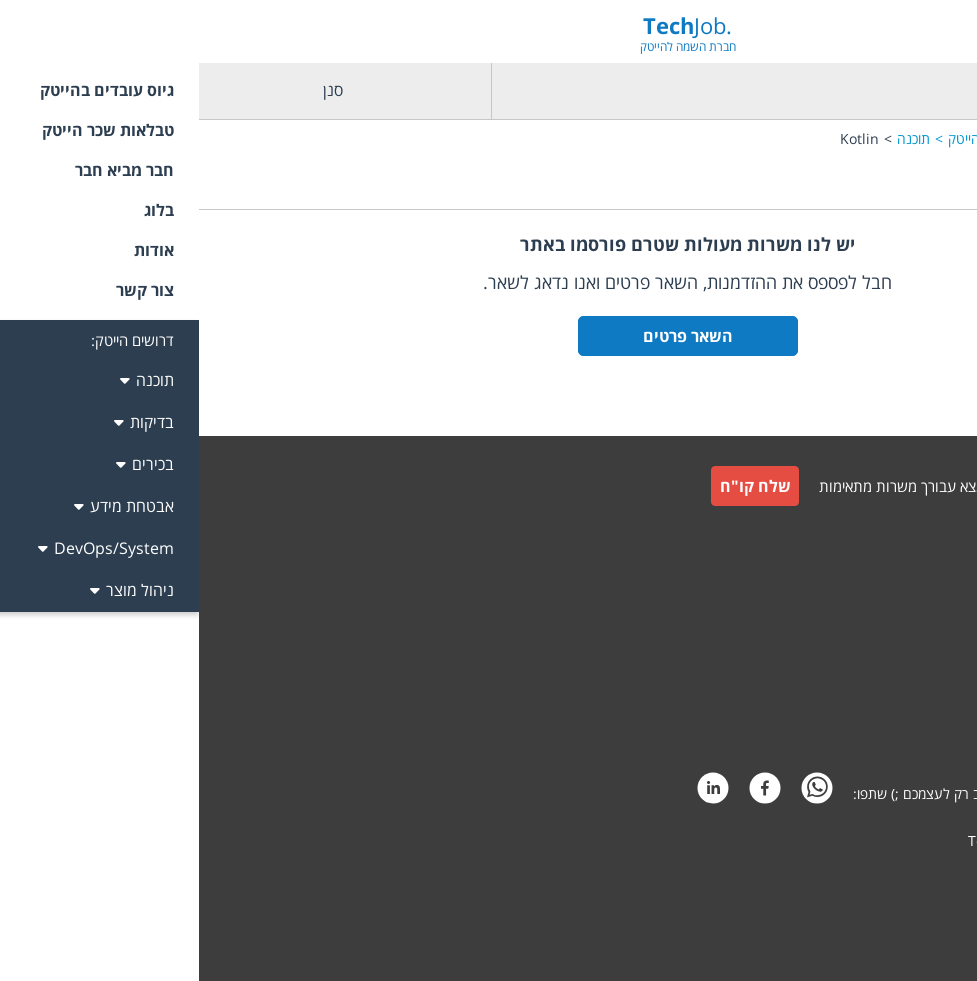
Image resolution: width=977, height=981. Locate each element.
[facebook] (566, 793)
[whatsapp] (618, 793)
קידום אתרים (917, 878)
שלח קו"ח (556, 486)
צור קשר (928, 581)
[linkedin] (514, 793)
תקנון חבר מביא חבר (895, 677)
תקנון (937, 629)
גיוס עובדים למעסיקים (891, 537)
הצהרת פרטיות (909, 725)
